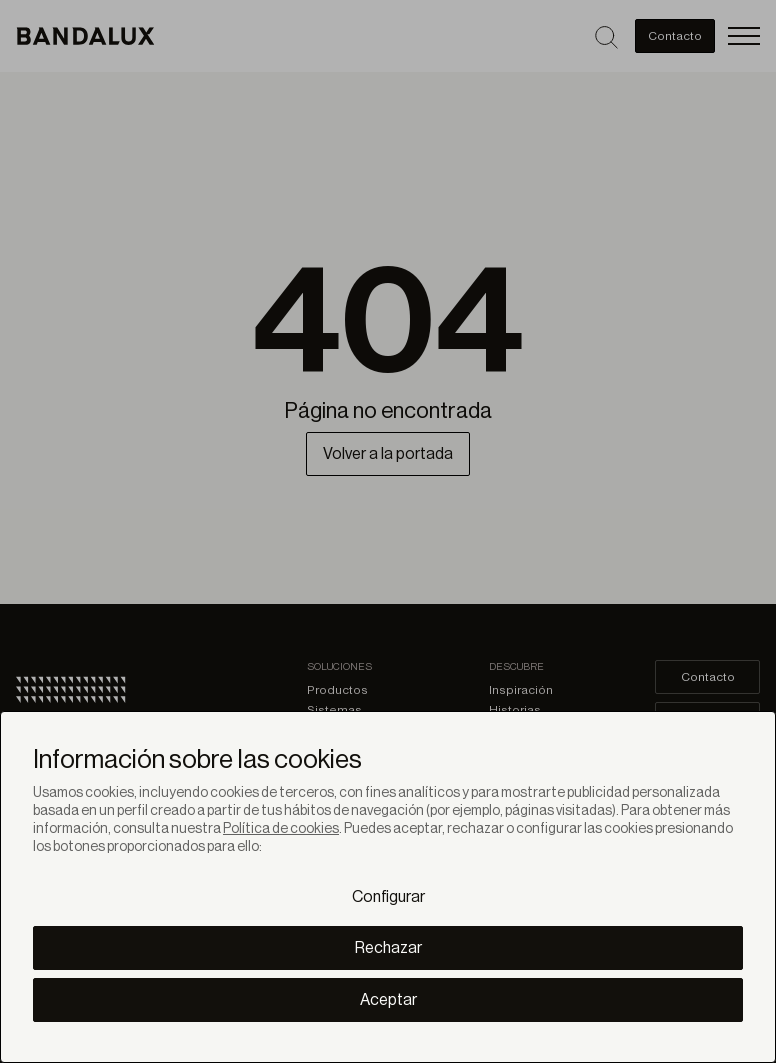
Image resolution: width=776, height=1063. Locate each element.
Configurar (388, 897)
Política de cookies (281, 829)
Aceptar (388, 1000)
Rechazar (388, 948)
